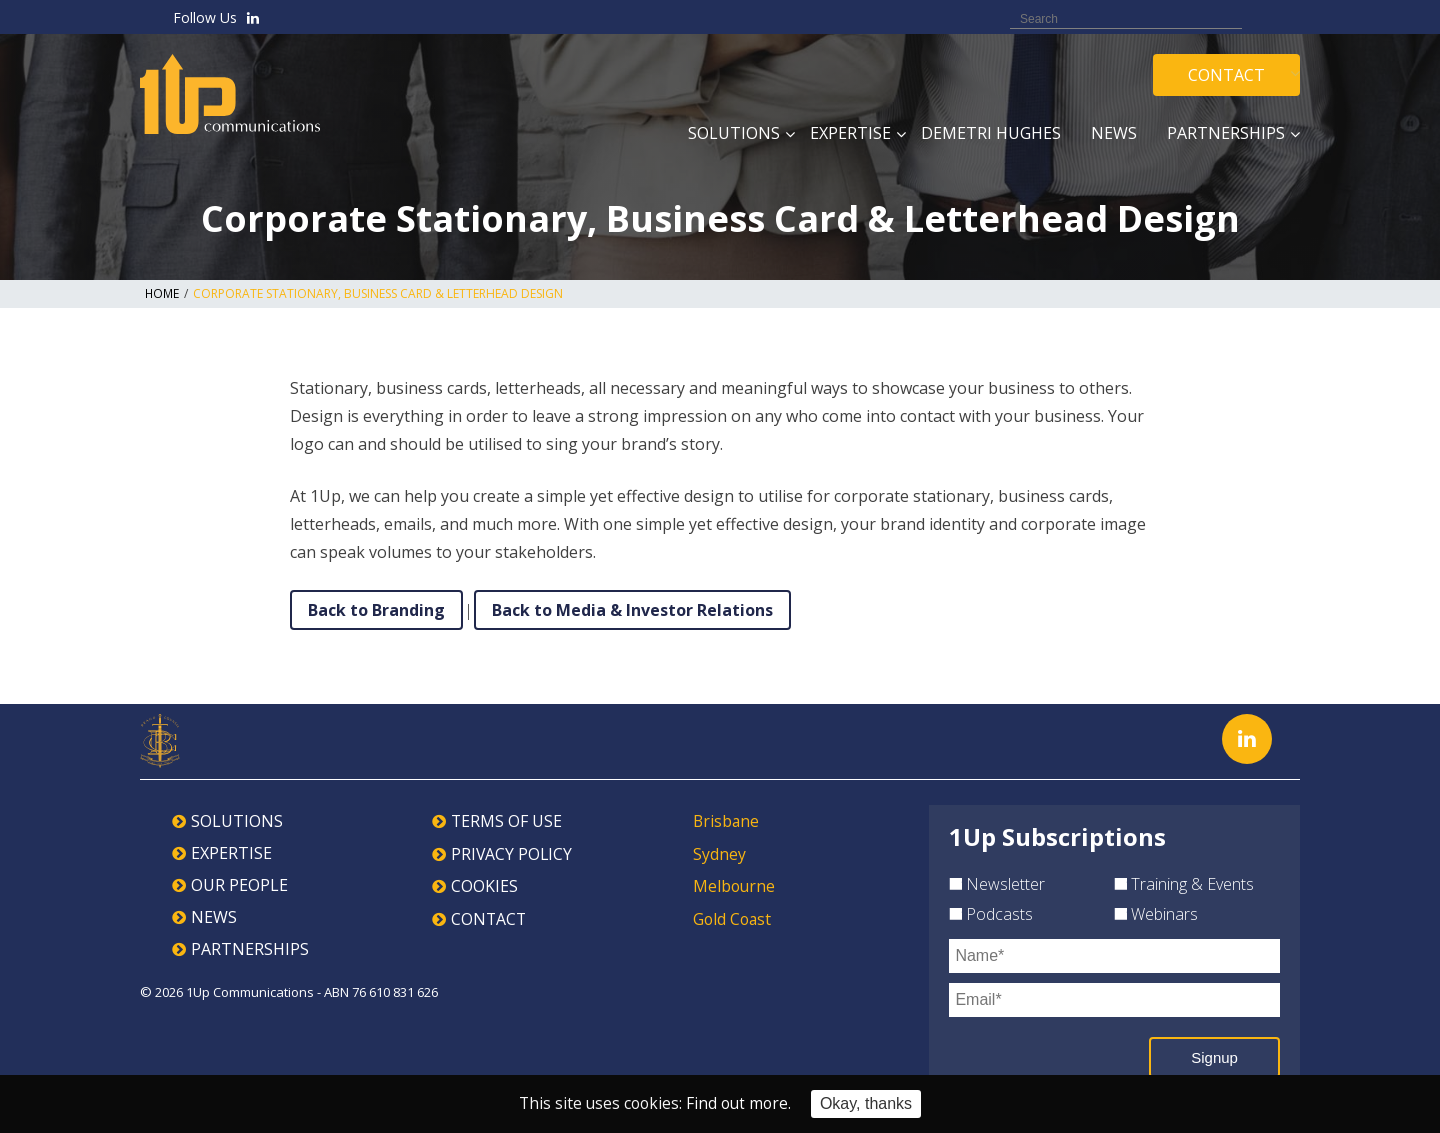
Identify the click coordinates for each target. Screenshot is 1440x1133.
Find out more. (740, 1104)
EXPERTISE (231, 853)
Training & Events (1184, 884)
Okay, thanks (869, 1103)
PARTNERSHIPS (250, 949)
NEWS (214, 917)
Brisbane (727, 821)
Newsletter (997, 884)
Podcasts (991, 914)
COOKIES (484, 885)
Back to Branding (376, 610)
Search (1268, 18)
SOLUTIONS (237, 821)
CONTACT (489, 917)
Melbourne (735, 885)
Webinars (1156, 914)
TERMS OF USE (507, 821)
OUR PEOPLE (239, 885)
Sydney (719, 853)
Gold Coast (733, 917)
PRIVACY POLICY (512, 853)
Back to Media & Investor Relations (632, 610)
